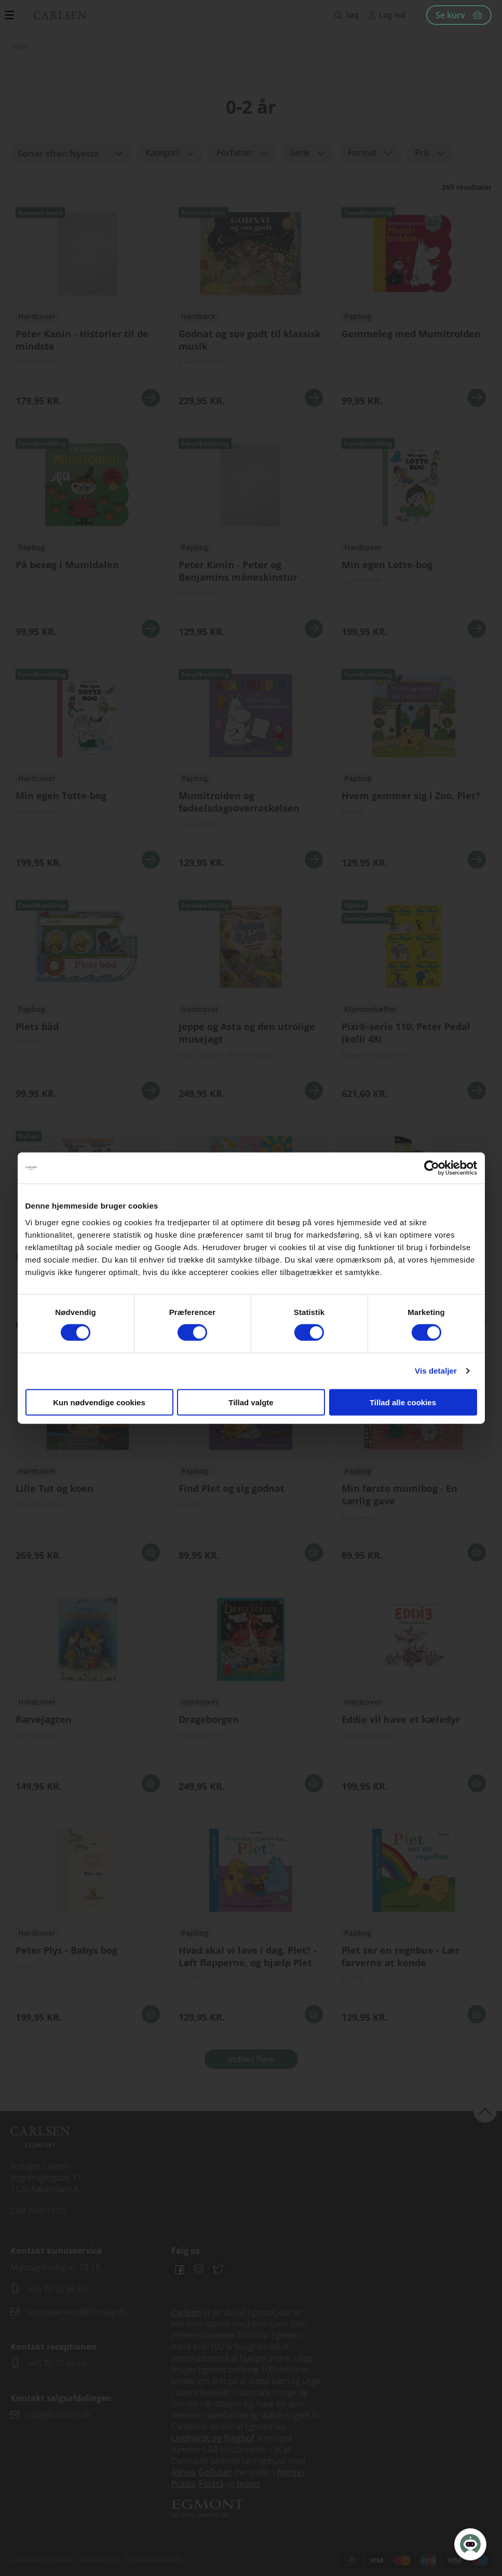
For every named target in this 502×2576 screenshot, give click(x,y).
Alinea (183, 2472)
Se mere (151, 398)
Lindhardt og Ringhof (212, 2438)
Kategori (162, 152)
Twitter (218, 2270)
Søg (352, 15)
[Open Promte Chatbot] (470, 2544)
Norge (289, 2472)
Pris (422, 152)
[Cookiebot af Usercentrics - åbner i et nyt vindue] (431, 1168)
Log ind (392, 15)
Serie (300, 152)
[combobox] (70, 153)
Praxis (183, 2483)
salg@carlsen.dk (60, 2414)
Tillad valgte (250, 1401)
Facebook (179, 2270)
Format (362, 152)
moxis (248, 2483)
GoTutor (215, 2472)
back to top (485, 2110)
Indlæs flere (251, 2059)
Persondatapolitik (153, 2558)
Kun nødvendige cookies (99, 1401)
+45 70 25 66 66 (57, 2363)
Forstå (211, 2483)
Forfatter (234, 152)
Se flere (87, 308)
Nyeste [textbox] (84, 153)
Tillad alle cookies (403, 1401)
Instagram (199, 2270)
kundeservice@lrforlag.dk (77, 2312)
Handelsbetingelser (41, 2558)
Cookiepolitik (99, 2558)
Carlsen (186, 2312)
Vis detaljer (436, 1370)
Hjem (19, 46)
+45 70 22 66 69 (57, 2289)
